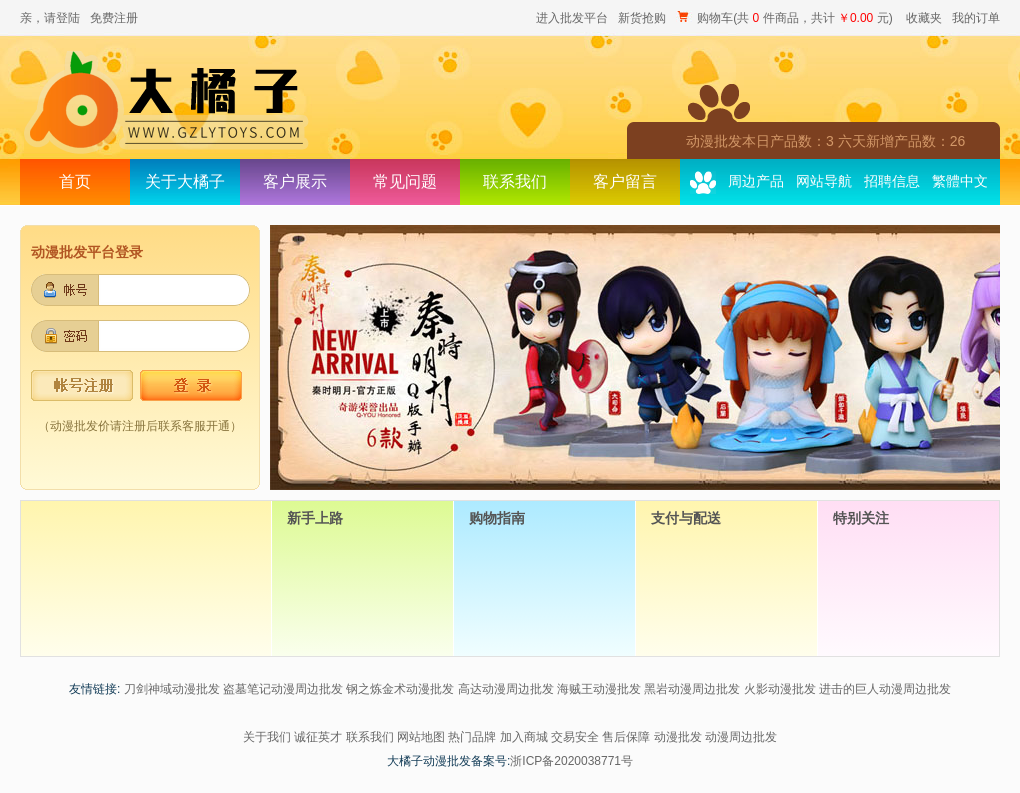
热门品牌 (472, 737)
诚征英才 (318, 737)
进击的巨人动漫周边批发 (885, 689)
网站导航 (824, 181)
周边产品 (756, 181)
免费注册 (114, 18)
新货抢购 (642, 18)
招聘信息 (892, 181)
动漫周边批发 (741, 737)
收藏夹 (924, 18)
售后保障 (626, 737)
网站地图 (421, 737)
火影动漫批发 (780, 689)
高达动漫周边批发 (506, 689)
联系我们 (515, 181)
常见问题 (405, 181)
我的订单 (976, 18)
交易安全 (575, 737)
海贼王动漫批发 (599, 689)
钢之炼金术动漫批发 (400, 689)
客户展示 (295, 181)
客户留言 (625, 181)
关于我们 (267, 737)
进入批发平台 (572, 18)
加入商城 (524, 737)
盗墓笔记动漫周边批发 (283, 689)
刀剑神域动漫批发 (172, 689)
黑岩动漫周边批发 (692, 689)
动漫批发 (678, 737)
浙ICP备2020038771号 (571, 761)
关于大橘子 (185, 181)
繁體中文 (960, 181)
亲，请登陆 (50, 18)
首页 (75, 181)
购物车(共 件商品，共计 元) (786, 18)
